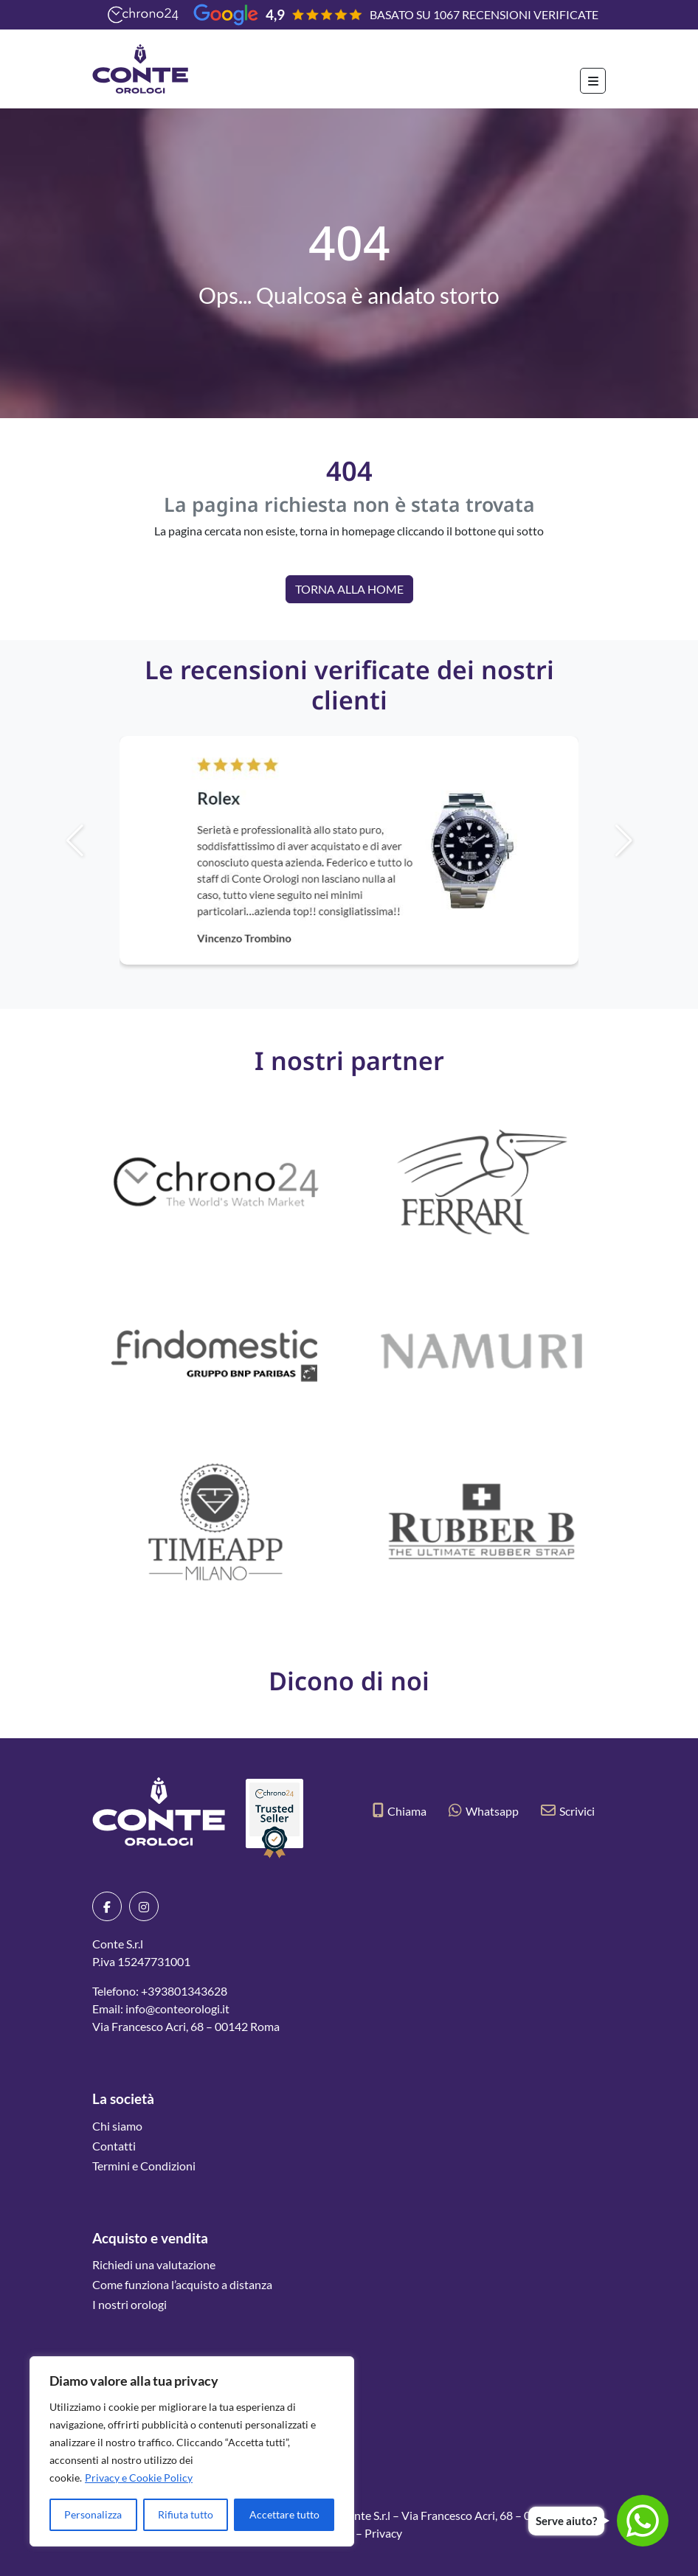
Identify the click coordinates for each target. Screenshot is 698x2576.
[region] (192, 2451)
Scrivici (568, 1811)
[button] (649, 840)
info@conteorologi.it (177, 2009)
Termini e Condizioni (144, 2166)
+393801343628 (184, 1991)
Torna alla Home (349, 589)
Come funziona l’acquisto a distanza (182, 2284)
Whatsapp (484, 1811)
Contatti (114, 2146)
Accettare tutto (284, 2514)
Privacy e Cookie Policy (139, 2477)
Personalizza (93, 2514)
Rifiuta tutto (185, 2514)
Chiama (399, 1811)
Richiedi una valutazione (153, 2264)
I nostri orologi (129, 2304)
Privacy (383, 2533)
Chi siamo (117, 2126)
